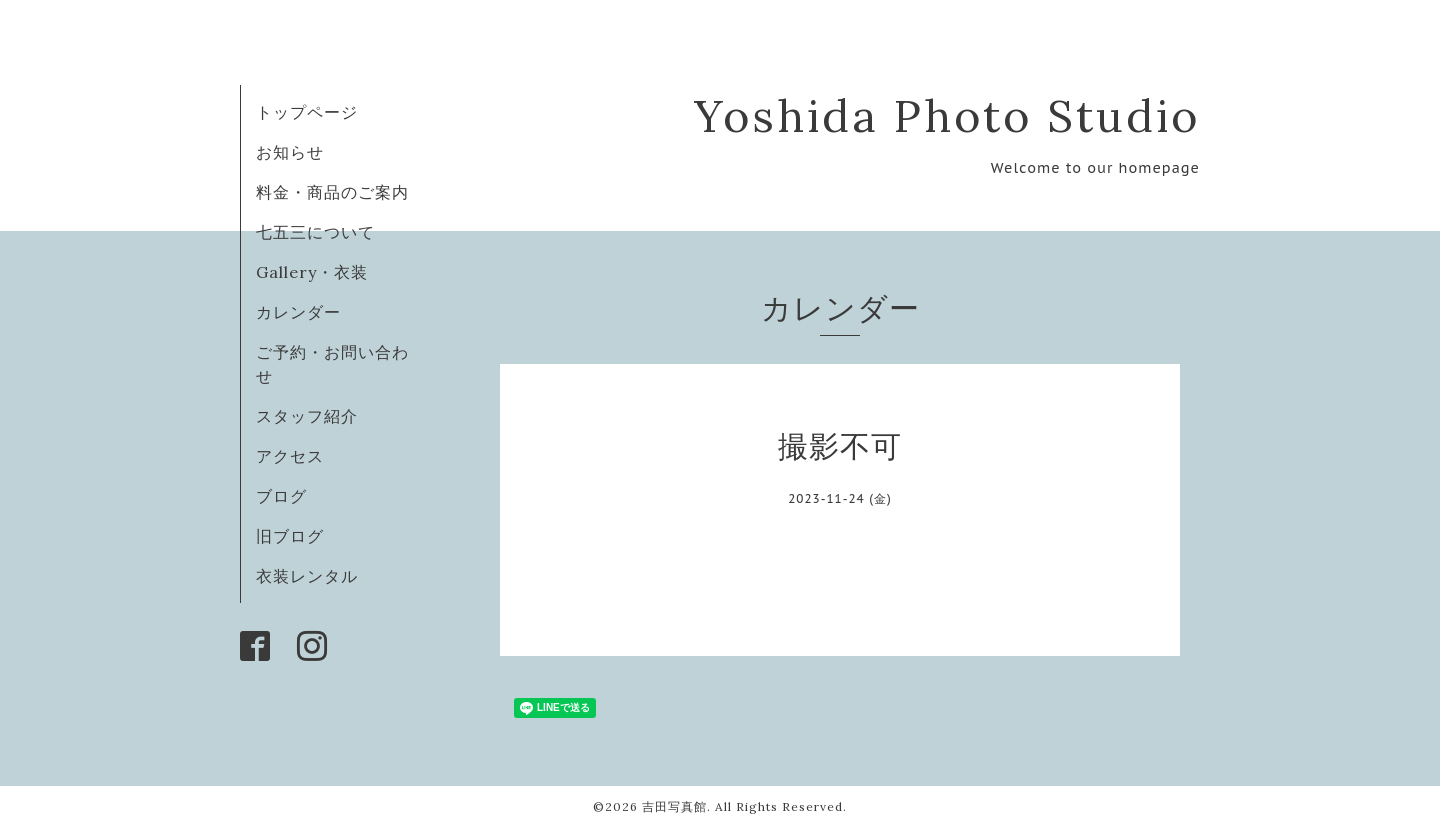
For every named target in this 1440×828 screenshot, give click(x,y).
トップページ (307, 112)
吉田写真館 (674, 806)
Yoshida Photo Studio (947, 115)
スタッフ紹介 (307, 416)
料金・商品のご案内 (332, 192)
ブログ (281, 496)
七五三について (315, 232)
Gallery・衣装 (312, 272)
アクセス (290, 456)
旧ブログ (290, 536)
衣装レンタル (307, 576)
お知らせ (290, 152)
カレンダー (298, 312)
